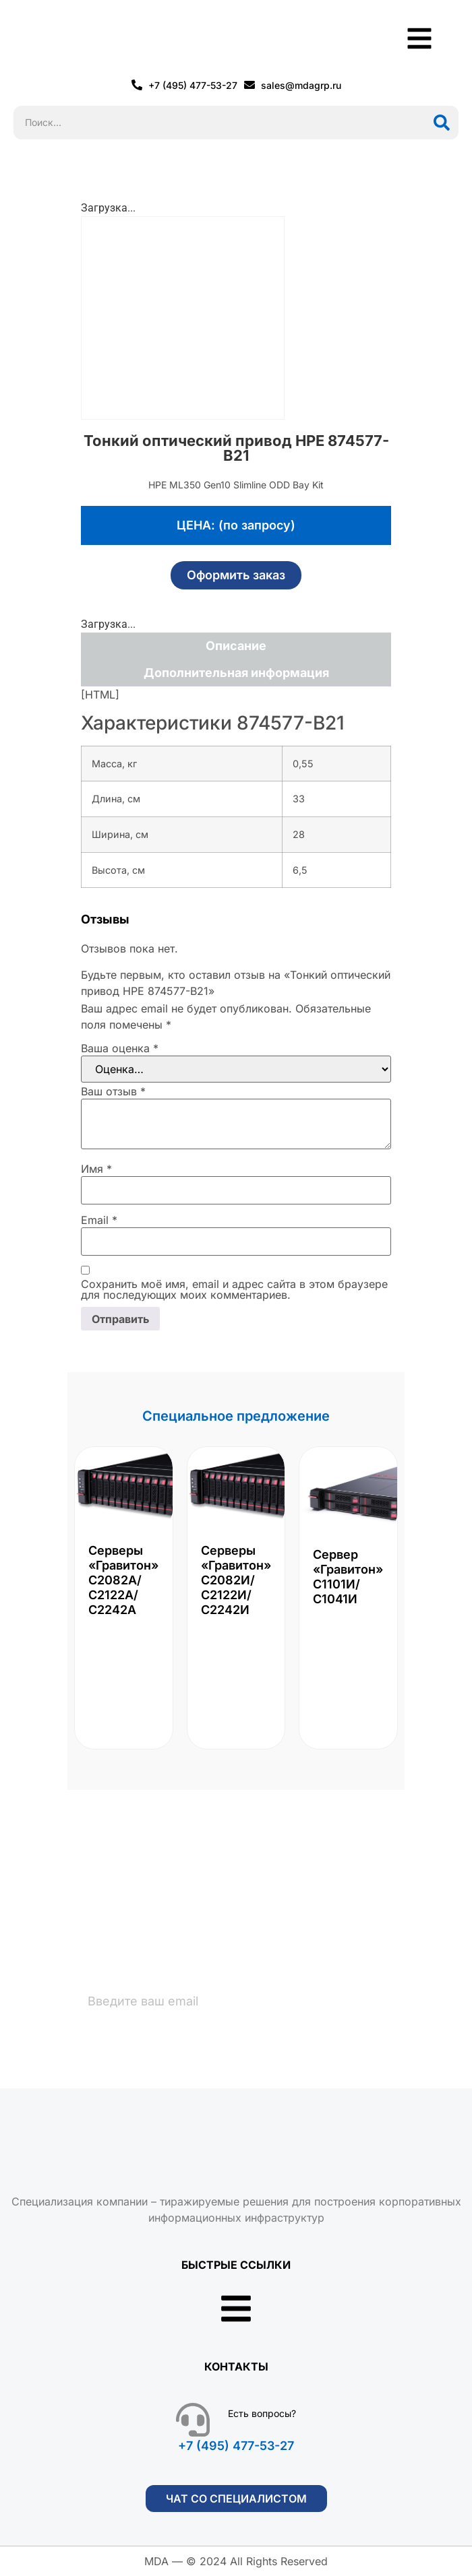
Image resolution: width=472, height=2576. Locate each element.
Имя (96, 1168)
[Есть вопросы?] (193, 2420)
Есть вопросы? (262, 2413)
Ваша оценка (119, 1048)
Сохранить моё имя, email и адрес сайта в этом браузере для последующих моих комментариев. (234, 1289)
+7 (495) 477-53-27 (236, 2446)
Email (99, 1220)
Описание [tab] (236, 646)
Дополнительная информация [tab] (236, 673)
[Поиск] (442, 122)
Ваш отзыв (113, 1091)
